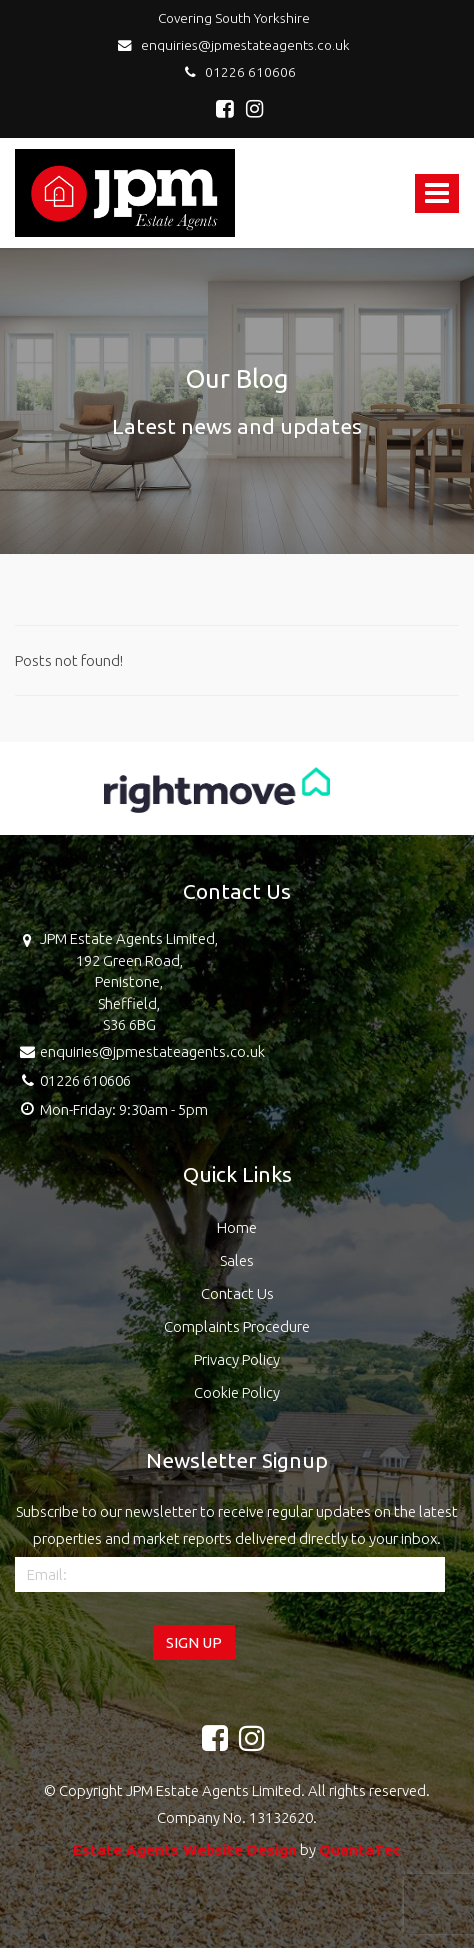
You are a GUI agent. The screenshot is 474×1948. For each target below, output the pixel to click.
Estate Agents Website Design (185, 1849)
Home (237, 1227)
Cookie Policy (237, 1392)
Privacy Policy (237, 1359)
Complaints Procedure (237, 1326)
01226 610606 (237, 72)
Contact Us (237, 1293)
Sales (237, 1260)
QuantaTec (360, 1849)
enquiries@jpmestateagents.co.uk (237, 45)
